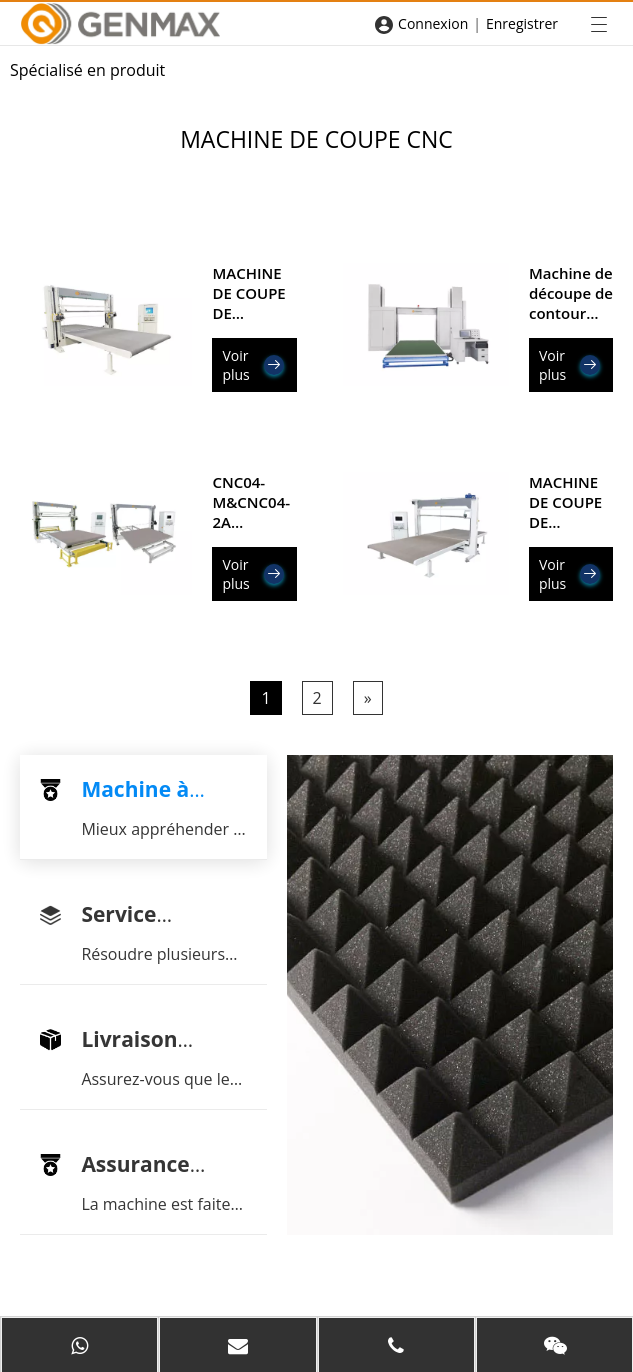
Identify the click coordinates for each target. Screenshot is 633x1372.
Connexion (433, 23)
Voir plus (252, 365)
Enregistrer (522, 23)
